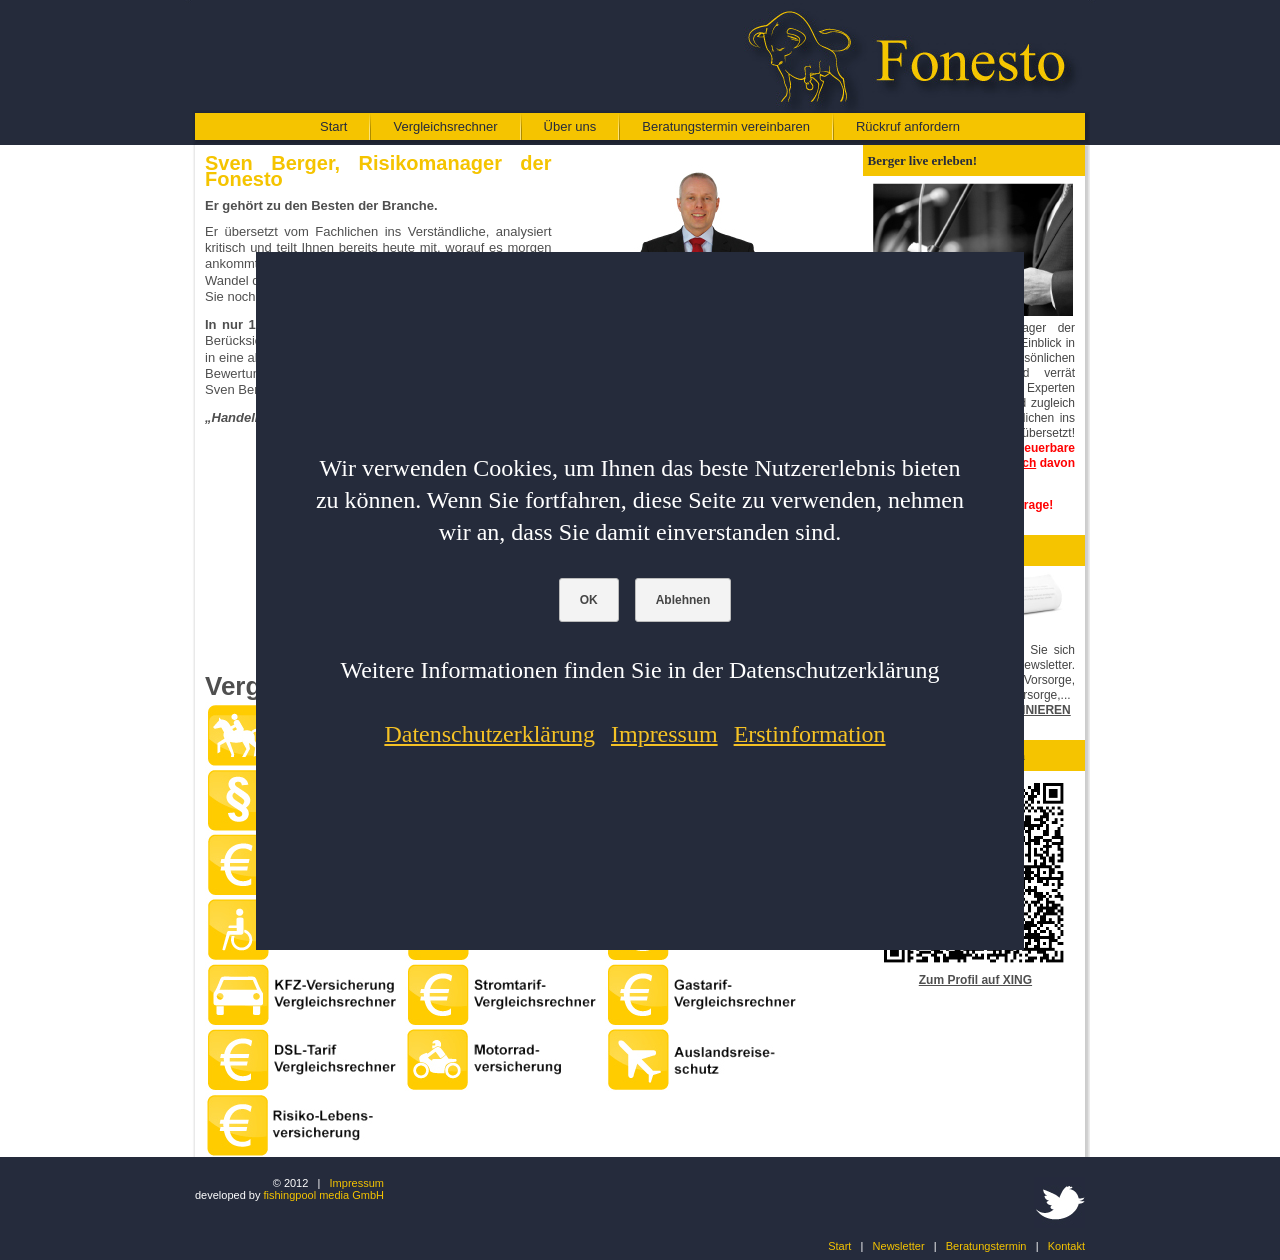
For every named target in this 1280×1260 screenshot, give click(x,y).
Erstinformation (810, 734)
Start (333, 126)
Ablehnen (683, 600)
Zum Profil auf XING (975, 980)
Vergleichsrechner (445, 126)
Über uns (570, 126)
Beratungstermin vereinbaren (726, 126)
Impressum (357, 1183)
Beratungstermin (986, 1246)
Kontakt (1066, 1246)
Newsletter (899, 1246)
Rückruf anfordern (908, 126)
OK (589, 600)
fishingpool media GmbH (324, 1195)
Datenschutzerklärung (489, 734)
